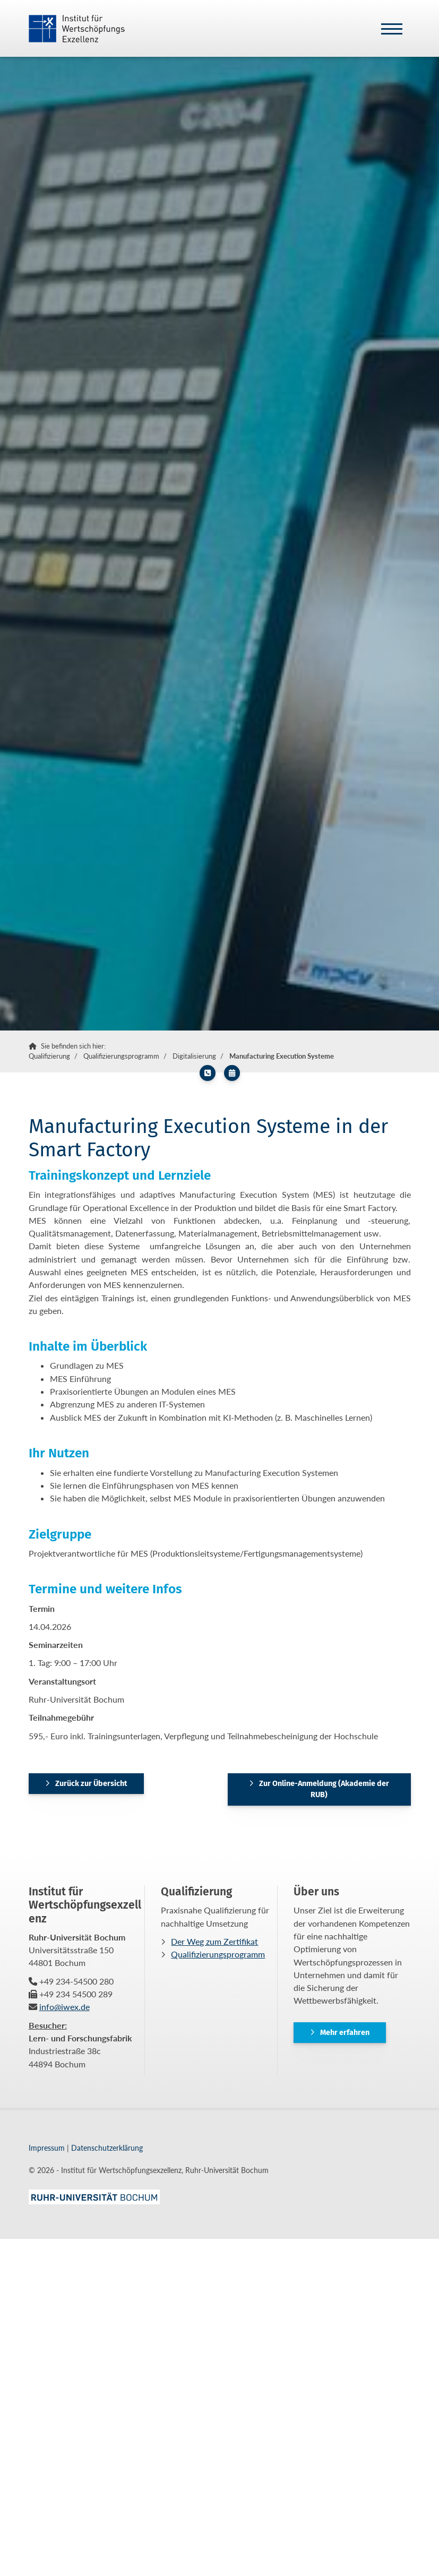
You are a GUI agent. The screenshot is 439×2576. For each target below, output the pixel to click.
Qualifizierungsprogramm (121, 1056)
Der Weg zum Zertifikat (214, 1941)
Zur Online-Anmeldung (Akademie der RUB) (324, 1789)
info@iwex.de (64, 2007)
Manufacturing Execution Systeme (281, 1056)
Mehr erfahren (344, 2032)
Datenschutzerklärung (107, 2147)
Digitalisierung (194, 1056)
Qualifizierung (49, 1056)
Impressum (47, 2147)
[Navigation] (391, 28)
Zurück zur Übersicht (91, 1783)
